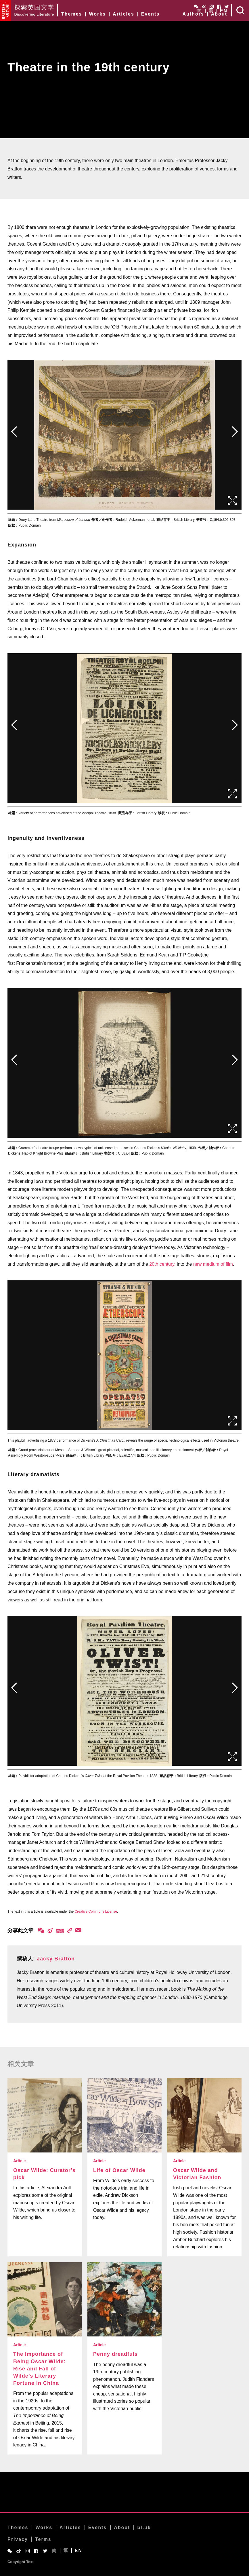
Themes (71, 14)
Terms (43, 2539)
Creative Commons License (95, 1911)
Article (19, 2161)
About (219, 14)
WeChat (196, 6)
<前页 (14, 431)
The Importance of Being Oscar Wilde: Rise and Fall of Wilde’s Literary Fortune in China (39, 2368)
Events (150, 14)
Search (240, 10)
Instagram (212, 7)
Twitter (227, 7)
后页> (234, 431)
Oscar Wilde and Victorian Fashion (197, 2173)
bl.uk (144, 2527)
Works (97, 14)
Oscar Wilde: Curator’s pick (44, 2173)
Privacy (17, 2539)
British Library (5, 10)
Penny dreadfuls (115, 2354)
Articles (123, 14)
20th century (161, 1264)
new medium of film (213, 1264)
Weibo (204, 6)
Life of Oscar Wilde (119, 2170)
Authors (193, 14)
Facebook (219, 7)
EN (223, 11)
